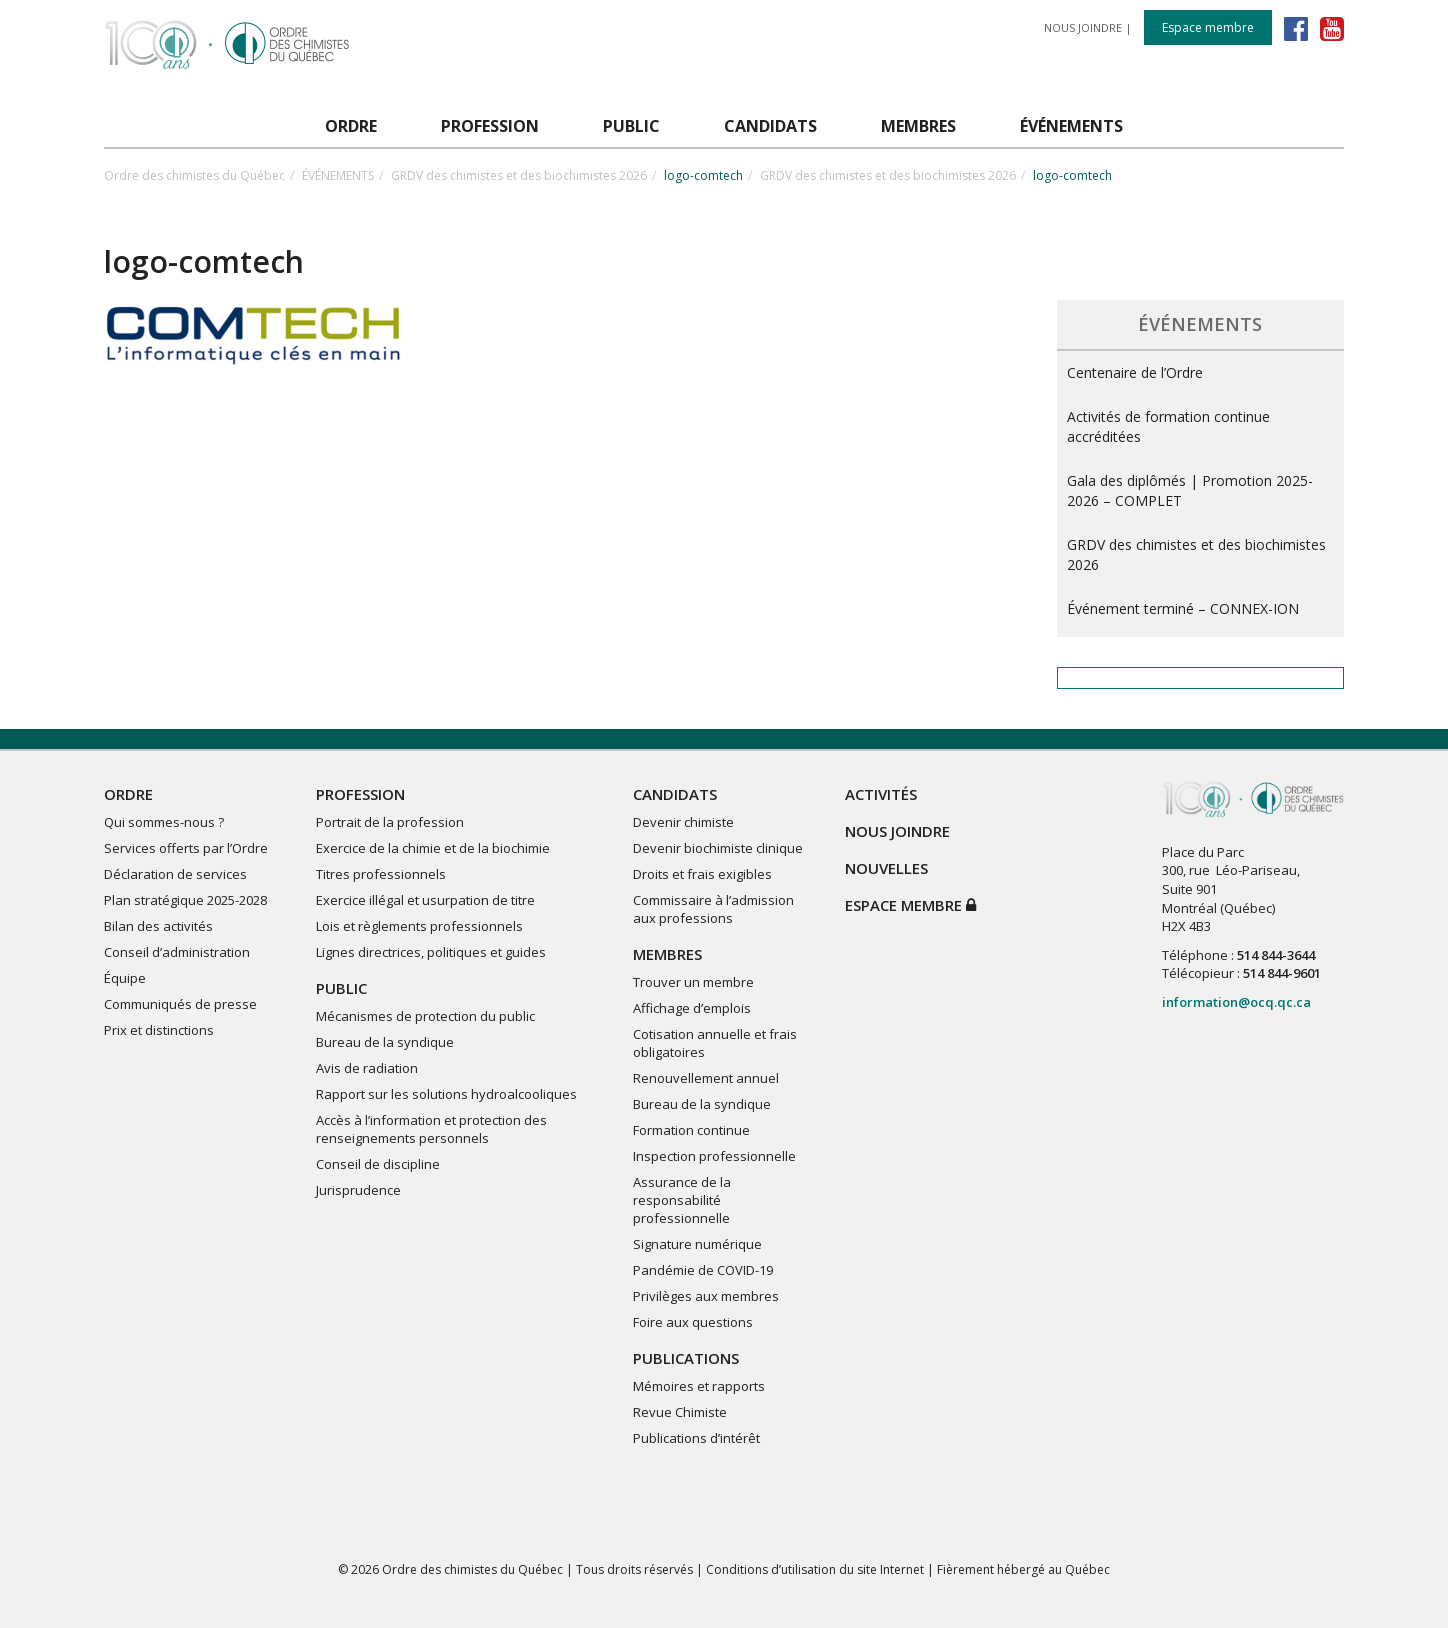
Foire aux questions (693, 1322)
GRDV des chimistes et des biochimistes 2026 (519, 175)
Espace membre (1208, 27)
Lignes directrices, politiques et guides (431, 952)
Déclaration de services (175, 874)
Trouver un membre (693, 982)
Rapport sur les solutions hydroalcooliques (446, 1094)
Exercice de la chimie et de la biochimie (433, 848)
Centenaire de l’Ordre (1135, 372)
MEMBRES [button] (918, 126)
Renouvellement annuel (706, 1078)
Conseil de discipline (378, 1164)
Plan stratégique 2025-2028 (185, 900)
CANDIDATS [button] (770, 126)
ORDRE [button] (351, 126)
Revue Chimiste (680, 1412)
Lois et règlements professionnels (419, 926)
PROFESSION (360, 794)
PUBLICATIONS (686, 1358)
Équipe (125, 978)
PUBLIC (341, 988)
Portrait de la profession (390, 822)
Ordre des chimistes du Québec (194, 175)
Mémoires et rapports (699, 1386)
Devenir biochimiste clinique (718, 848)
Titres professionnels (381, 874)
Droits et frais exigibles (702, 874)
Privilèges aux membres (706, 1296)
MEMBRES (667, 954)
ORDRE (128, 794)
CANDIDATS (675, 794)
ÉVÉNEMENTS (338, 175)
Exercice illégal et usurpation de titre (425, 900)
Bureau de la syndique (385, 1042)
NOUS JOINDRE (1083, 27)
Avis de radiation (367, 1068)
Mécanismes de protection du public (425, 1016)
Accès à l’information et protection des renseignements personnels (431, 1129)
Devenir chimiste (683, 822)
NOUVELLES (886, 868)
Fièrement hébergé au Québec (1023, 1569)
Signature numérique (697, 1244)
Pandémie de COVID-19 (703, 1270)
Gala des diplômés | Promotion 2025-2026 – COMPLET (1190, 490)
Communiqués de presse (180, 1004)
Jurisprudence (358, 1190)
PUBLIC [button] (631, 126)
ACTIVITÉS (881, 794)
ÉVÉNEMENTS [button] (1071, 126)
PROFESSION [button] (490, 126)
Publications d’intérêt (696, 1438)
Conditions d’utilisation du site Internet (815, 1569)
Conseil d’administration (177, 952)
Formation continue (691, 1130)
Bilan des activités (158, 926)
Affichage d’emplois (692, 1008)
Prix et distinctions (159, 1030)
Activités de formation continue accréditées (1168, 426)
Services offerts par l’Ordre (186, 848)
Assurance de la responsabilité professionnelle (682, 1200)
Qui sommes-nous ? (164, 822)
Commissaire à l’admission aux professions (713, 909)
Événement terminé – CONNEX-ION (1183, 608)
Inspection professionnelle (714, 1156)
